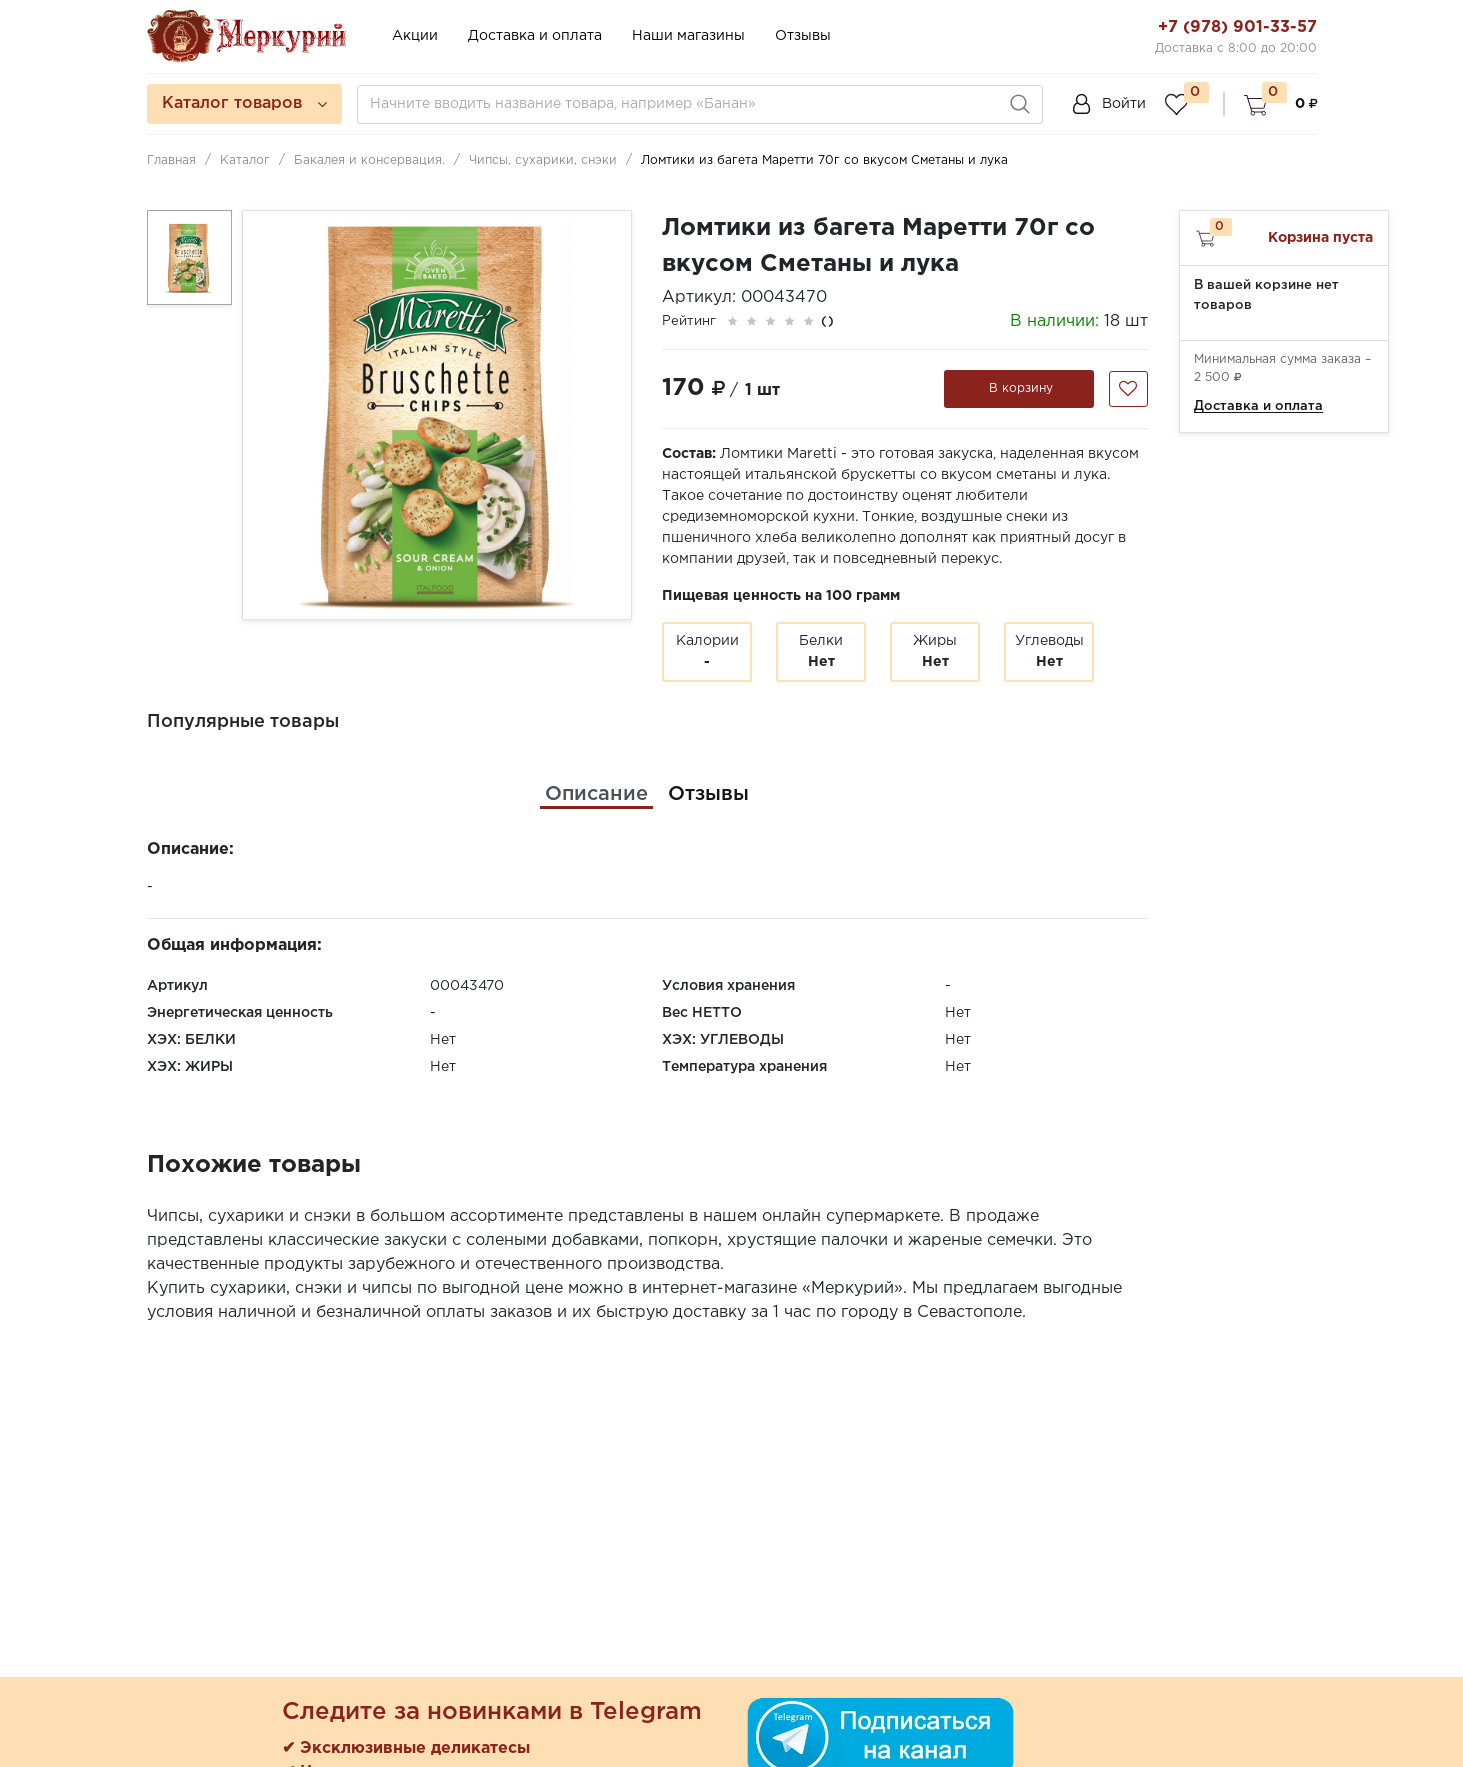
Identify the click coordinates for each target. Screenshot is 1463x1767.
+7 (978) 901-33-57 (1237, 27)
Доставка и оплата (535, 36)
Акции (415, 36)
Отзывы (803, 36)
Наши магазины (688, 36)
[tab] (596, 794)
